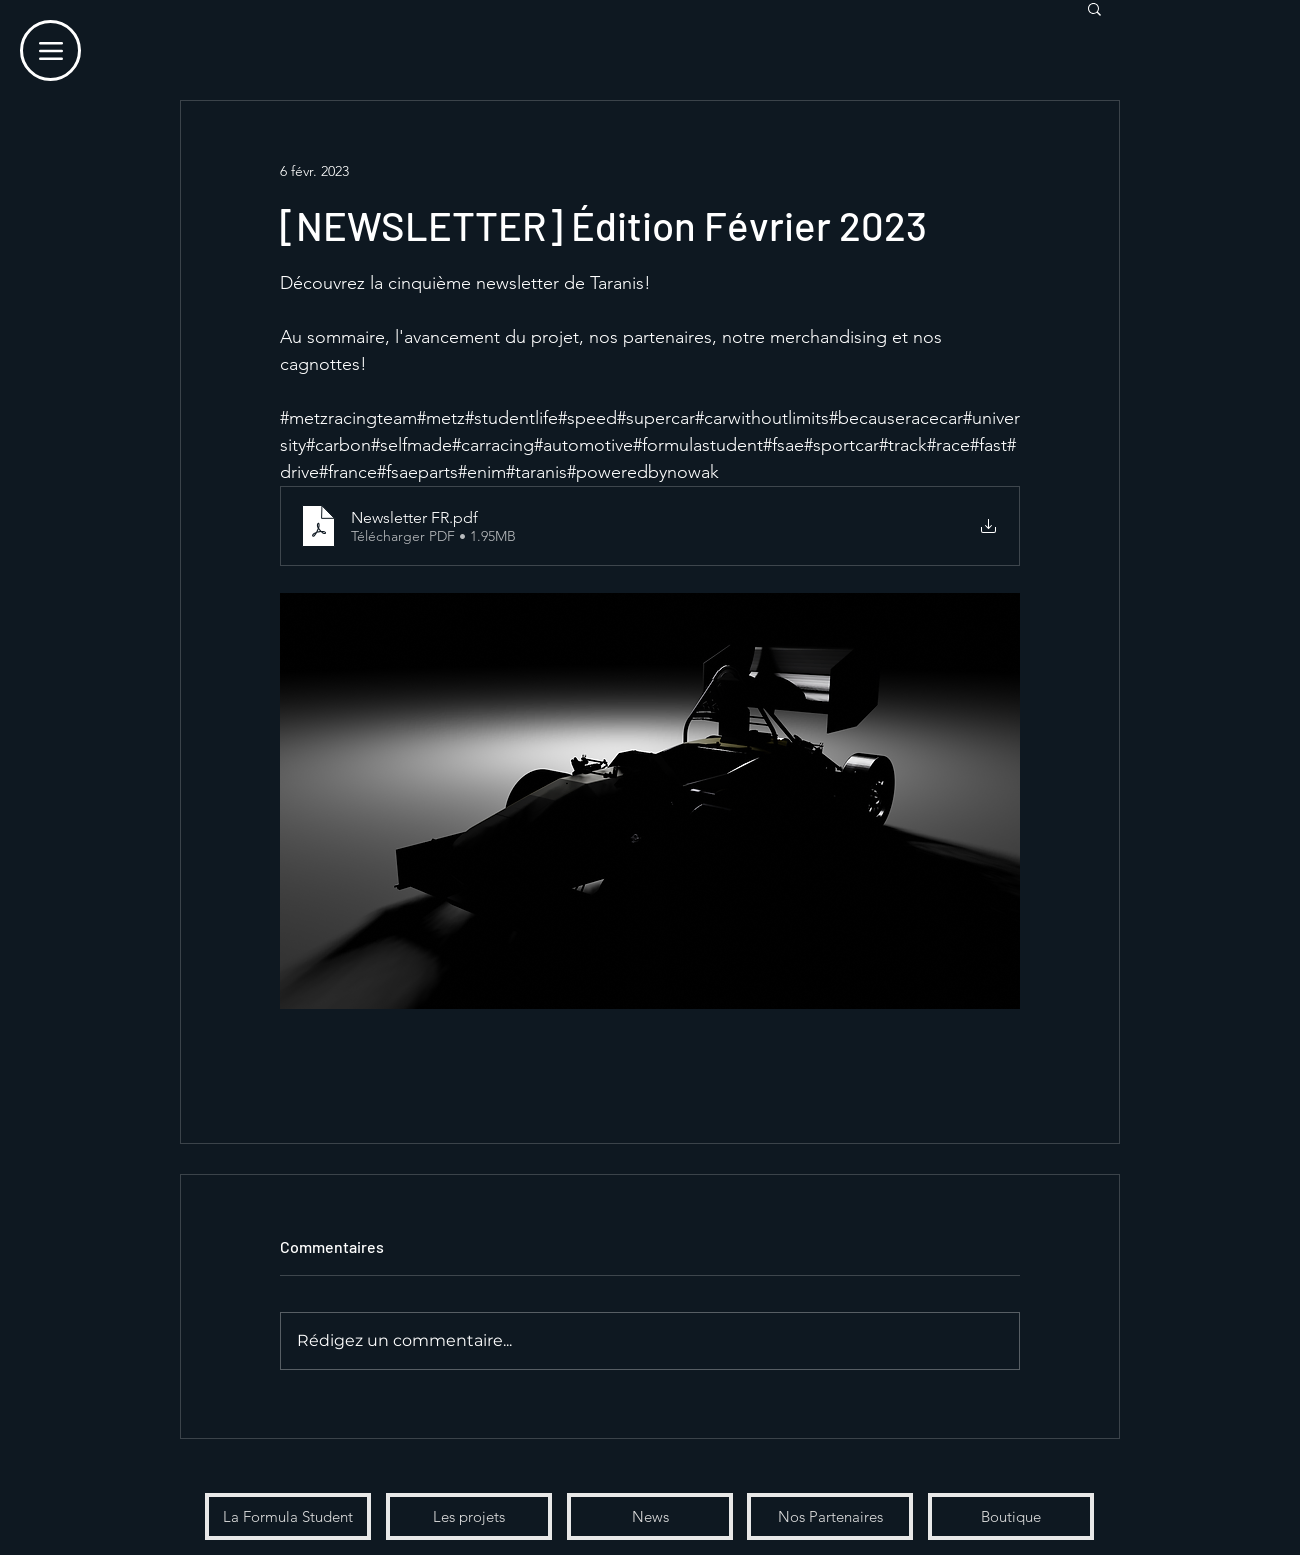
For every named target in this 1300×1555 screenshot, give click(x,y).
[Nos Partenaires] (830, 1516)
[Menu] (50, 50)
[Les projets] (469, 1516)
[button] (1094, 8)
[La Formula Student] (288, 1516)
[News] (650, 1516)
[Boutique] (1011, 1516)
